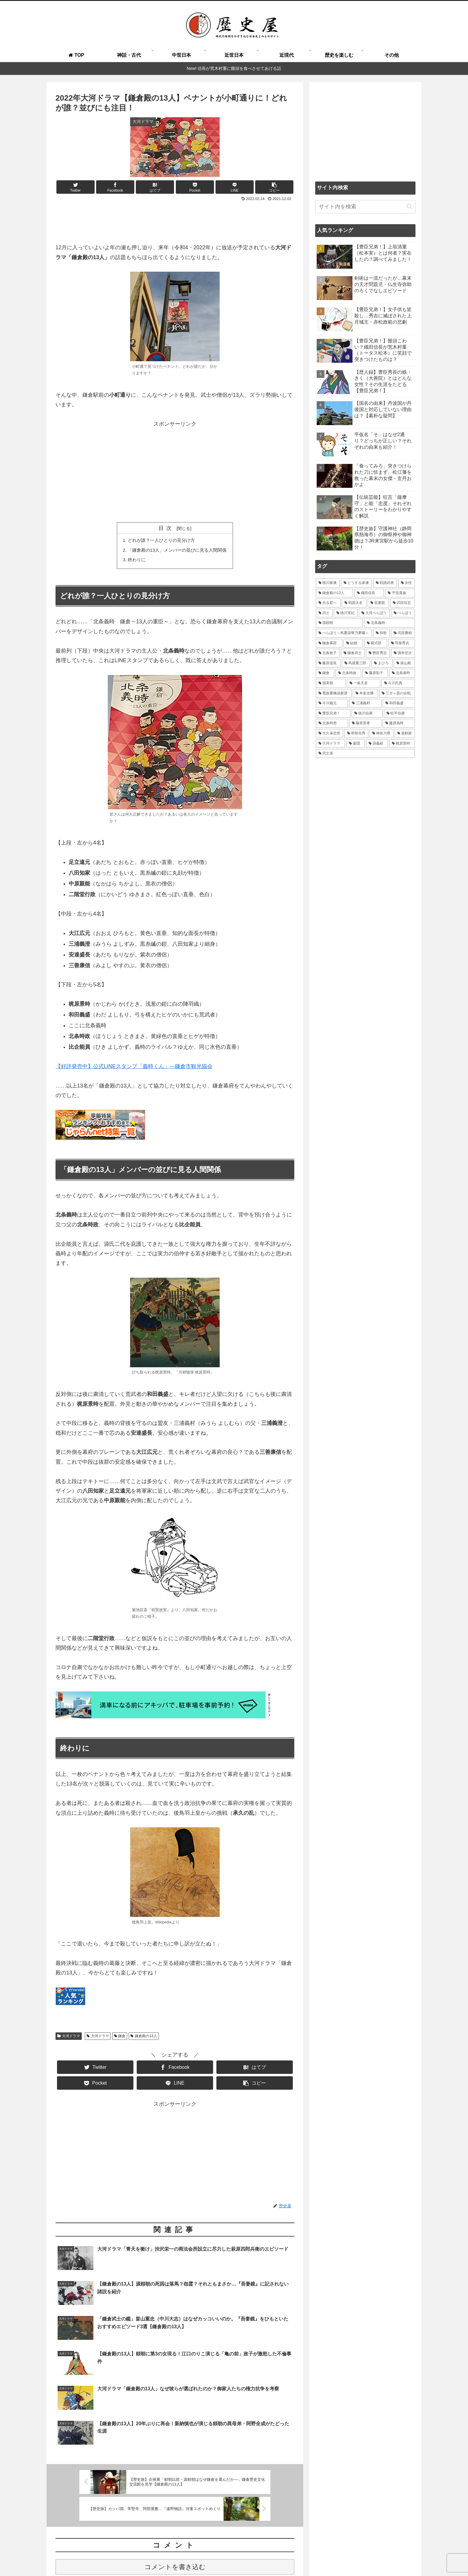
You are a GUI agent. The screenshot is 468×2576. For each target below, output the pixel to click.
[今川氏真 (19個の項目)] (398, 683)
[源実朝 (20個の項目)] (331, 683)
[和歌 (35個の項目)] (381, 633)
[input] (365, 206)
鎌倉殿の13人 (143, 2039)
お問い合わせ (305, 2557)
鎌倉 (120, 2039)
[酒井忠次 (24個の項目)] (403, 653)
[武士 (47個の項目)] (324, 613)
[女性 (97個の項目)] (406, 583)
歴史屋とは (204, 2557)
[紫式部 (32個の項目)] (375, 643)
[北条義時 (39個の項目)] (389, 623)
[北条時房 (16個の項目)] (332, 723)
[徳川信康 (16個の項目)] (367, 713)
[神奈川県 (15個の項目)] (381, 733)
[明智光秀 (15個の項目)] (356, 733)
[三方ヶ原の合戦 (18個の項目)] (397, 693)
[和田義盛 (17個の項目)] (399, 703)
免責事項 (407, 2557)
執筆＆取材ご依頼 (269, 2557)
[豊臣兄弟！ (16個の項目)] (333, 713)
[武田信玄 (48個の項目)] (402, 603)
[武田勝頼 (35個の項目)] (403, 633)
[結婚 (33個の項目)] (353, 643)
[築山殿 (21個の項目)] (404, 663)
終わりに (134, 562)
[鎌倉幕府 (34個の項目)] (329, 643)
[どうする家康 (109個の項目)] (356, 583)
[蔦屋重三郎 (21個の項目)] (356, 663)
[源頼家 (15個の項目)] (405, 733)
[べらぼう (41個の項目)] (403, 613)
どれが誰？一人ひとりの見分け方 (160, 541)
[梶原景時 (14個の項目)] (402, 743)
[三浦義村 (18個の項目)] (365, 703)
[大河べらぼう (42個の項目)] (374, 613)
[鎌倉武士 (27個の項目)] (353, 653)
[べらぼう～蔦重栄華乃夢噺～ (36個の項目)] (344, 633)
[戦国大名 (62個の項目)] (354, 603)
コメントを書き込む (175, 2502)
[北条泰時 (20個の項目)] (402, 673)
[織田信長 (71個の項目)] (369, 593)
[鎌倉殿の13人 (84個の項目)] (334, 593)
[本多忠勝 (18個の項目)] (365, 693)
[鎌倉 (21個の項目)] (325, 673)
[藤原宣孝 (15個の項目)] (365, 723)
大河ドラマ (68, 2039)
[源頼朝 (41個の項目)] (339, 623)
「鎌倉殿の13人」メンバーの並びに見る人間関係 (177, 551)
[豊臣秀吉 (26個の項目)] (378, 653)
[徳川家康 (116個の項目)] (328, 583)
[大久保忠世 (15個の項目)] (329, 733)
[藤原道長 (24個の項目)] (328, 663)
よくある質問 (234, 2557)
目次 (166, 528)
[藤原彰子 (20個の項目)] (375, 673)
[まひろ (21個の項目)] (381, 663)
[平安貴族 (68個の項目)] (400, 593)
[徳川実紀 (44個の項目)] (346, 613)
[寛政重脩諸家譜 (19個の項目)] (334, 693)
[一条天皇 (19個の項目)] (363, 683)
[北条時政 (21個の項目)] (348, 673)
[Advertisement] (175, 219)
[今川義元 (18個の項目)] (332, 703)
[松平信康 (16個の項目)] (399, 713)
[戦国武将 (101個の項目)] (385, 583)
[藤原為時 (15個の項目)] (399, 723)
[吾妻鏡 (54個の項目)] (378, 603)
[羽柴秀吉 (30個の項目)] (401, 643)
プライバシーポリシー (372, 2557)
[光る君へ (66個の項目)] (328, 603)
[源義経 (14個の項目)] (377, 743)
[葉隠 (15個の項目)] (355, 743)
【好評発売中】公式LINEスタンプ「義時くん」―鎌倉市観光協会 (134, 1069)
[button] (409, 206)
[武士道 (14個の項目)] (365, 753)
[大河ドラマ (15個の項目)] (330, 743)
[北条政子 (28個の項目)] (328, 653)
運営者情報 (334, 2557)
